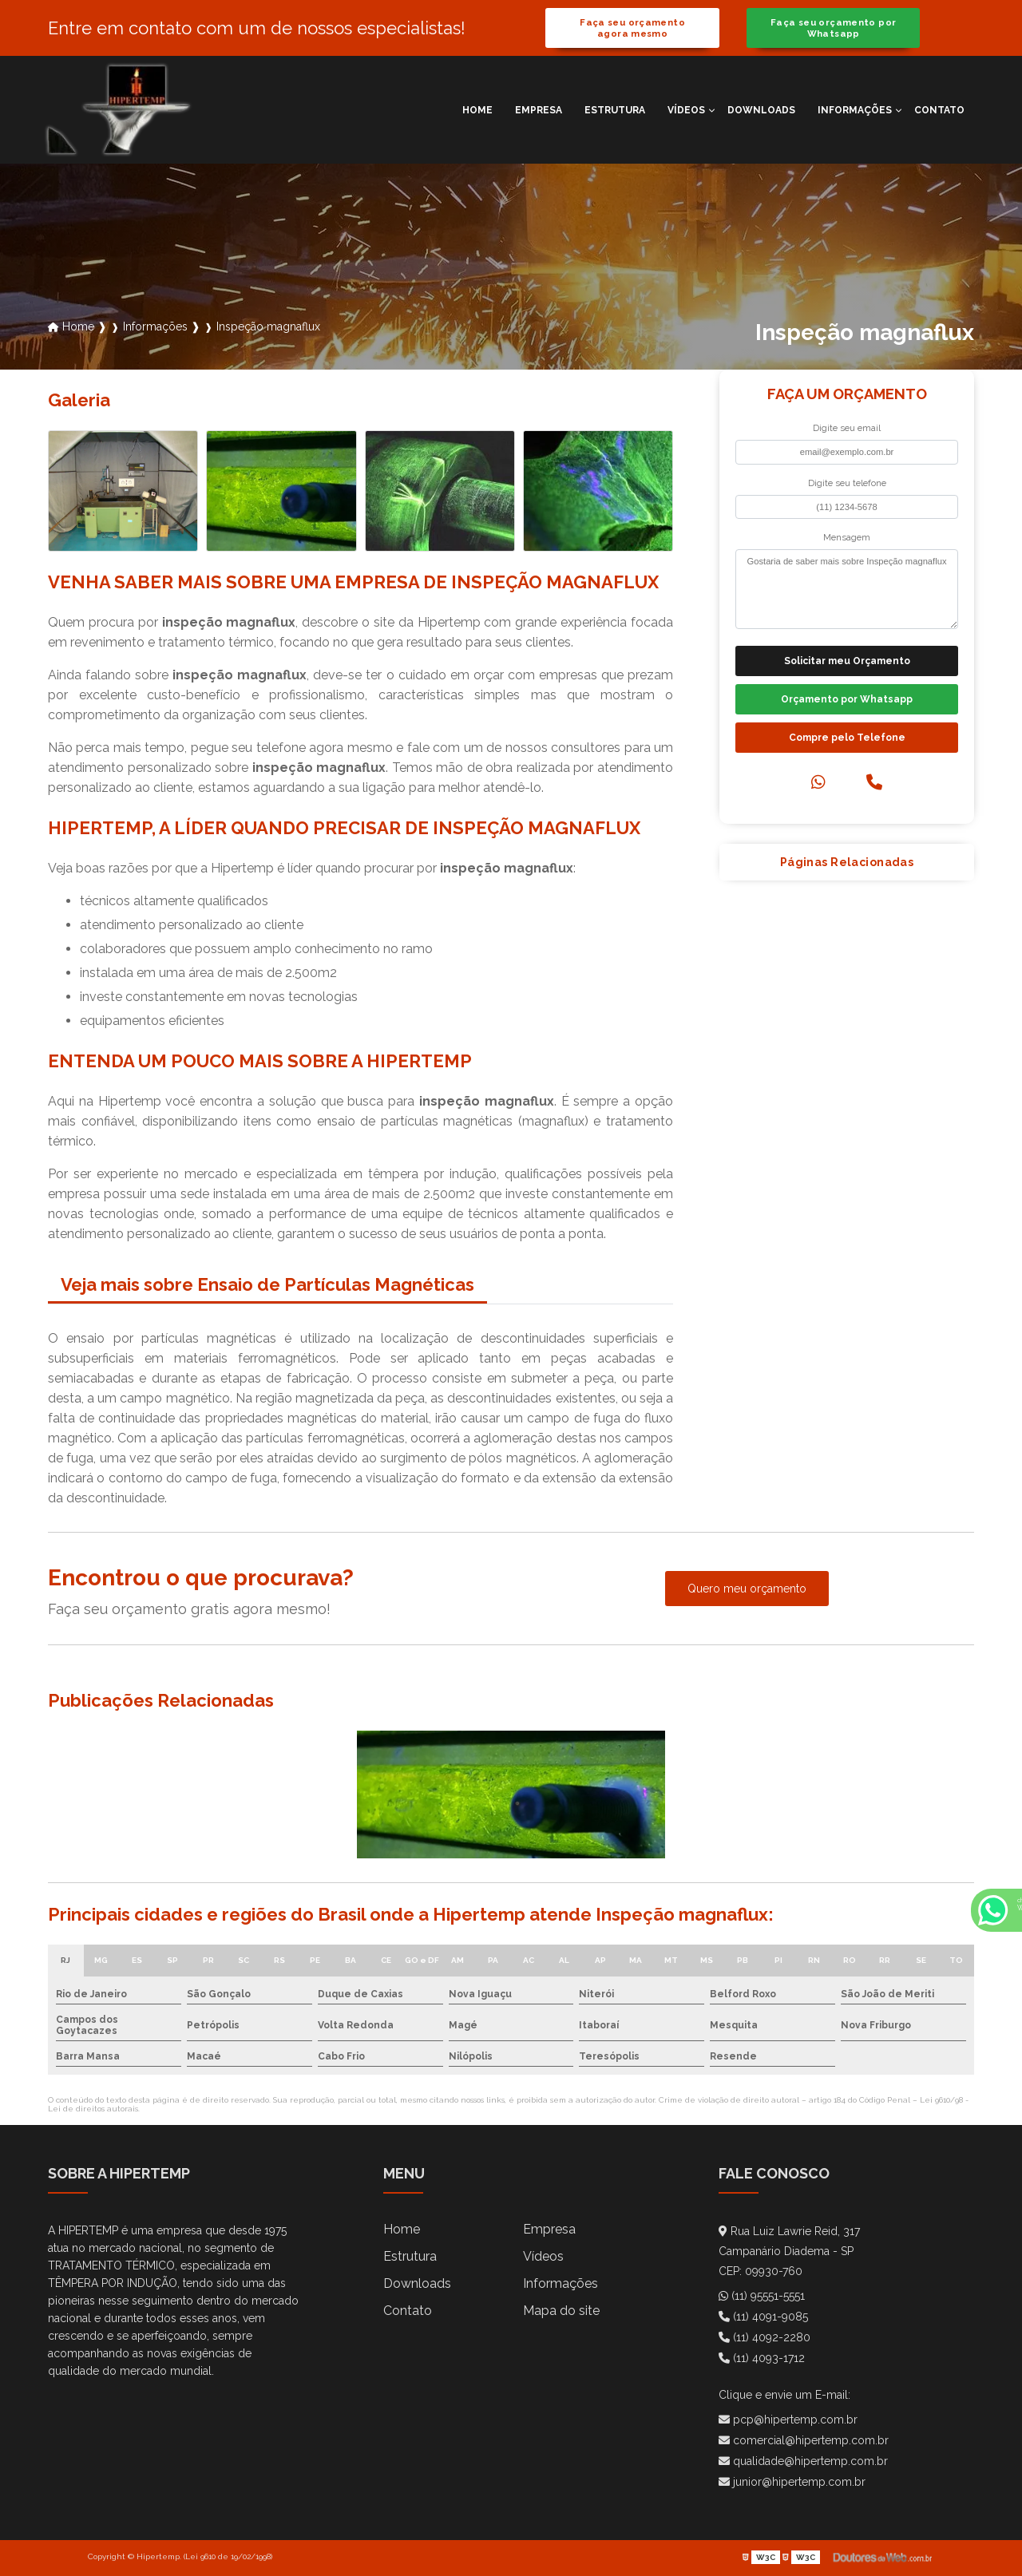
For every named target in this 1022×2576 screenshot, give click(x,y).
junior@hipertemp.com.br (792, 2481)
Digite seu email (847, 427)
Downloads (761, 110)
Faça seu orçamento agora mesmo (632, 28)
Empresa (538, 110)
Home (477, 110)
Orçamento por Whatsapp (847, 699)
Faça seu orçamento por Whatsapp (833, 28)
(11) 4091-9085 (763, 2316)
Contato (939, 110)
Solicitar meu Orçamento (847, 661)
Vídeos (686, 110)
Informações (855, 110)
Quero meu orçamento (746, 1588)
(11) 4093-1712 (762, 2358)
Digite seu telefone (847, 483)
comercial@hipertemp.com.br (804, 2440)
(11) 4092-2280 (764, 2337)
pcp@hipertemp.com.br (788, 2419)
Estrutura (614, 110)
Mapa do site (561, 2310)
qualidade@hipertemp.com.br (803, 2461)
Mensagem (846, 537)
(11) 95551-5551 (762, 2295)
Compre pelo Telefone (847, 737)
